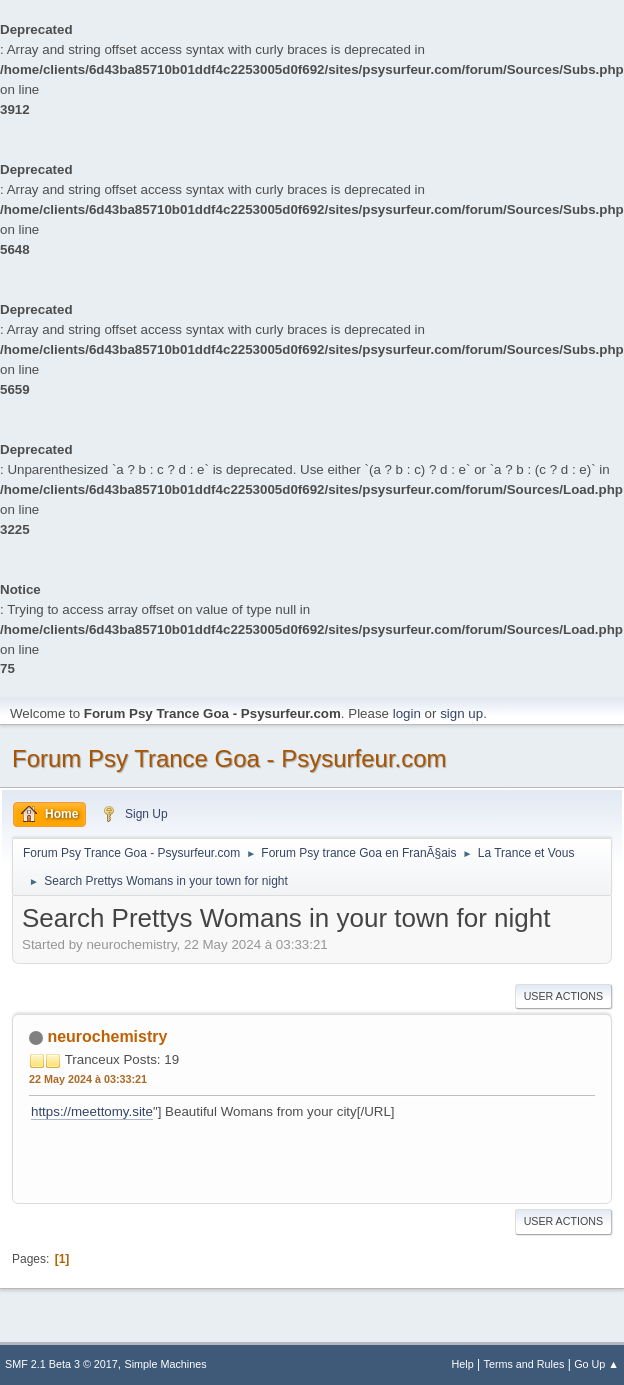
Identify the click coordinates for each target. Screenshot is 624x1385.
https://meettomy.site (92, 1111)
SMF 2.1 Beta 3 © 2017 (61, 1364)
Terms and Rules (524, 1364)
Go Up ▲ (596, 1364)
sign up (461, 713)
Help (463, 1364)
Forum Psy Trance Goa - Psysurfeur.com (229, 758)
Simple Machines (166, 1364)
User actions (563, 996)
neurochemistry (107, 1036)
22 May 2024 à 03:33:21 (88, 1079)
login (407, 713)
